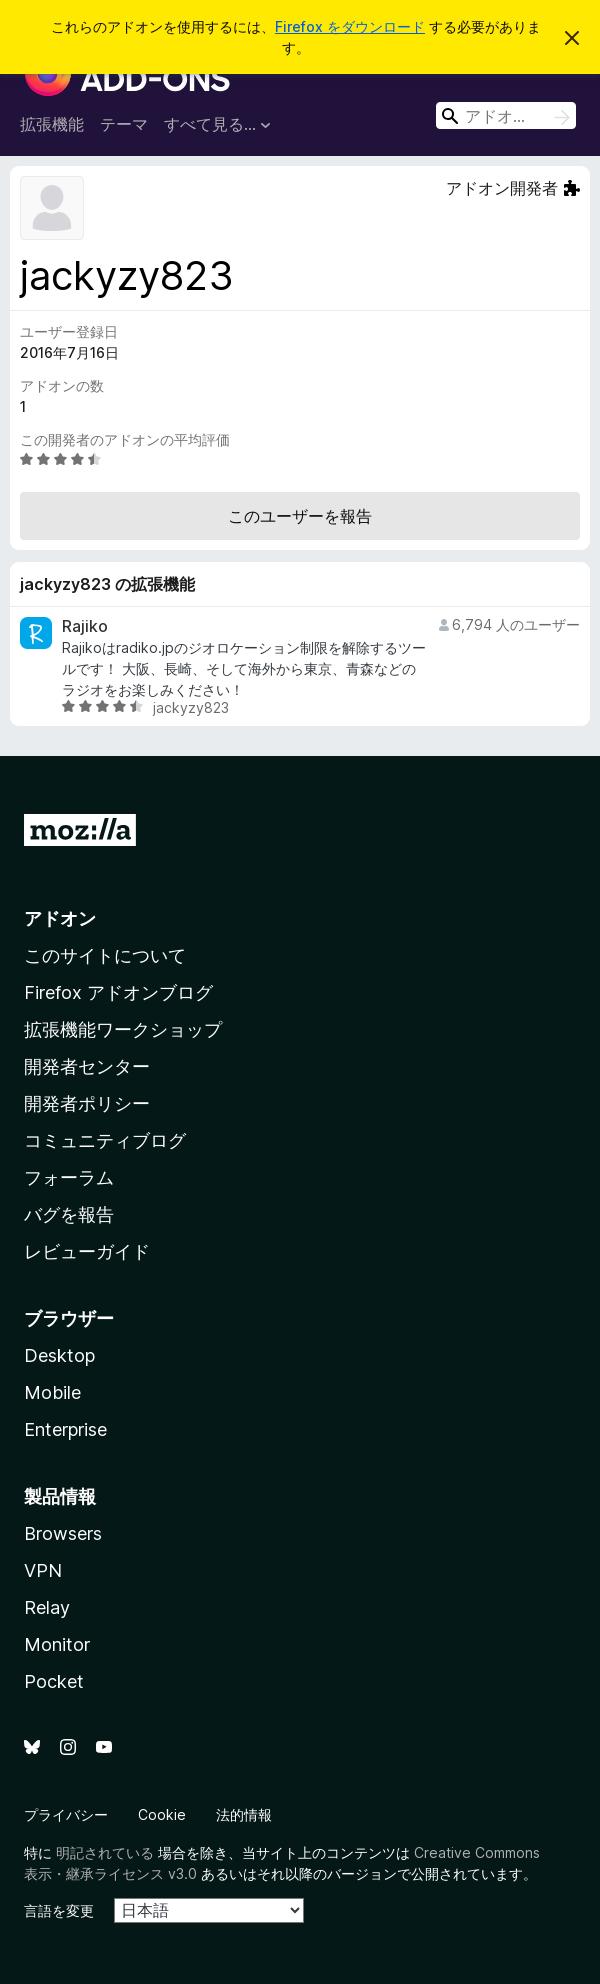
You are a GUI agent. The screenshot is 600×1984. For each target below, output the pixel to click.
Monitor (57, 1644)
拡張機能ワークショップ (123, 1029)
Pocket (54, 1681)
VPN (43, 1570)
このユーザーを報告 (300, 516)
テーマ (124, 124)
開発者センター (87, 1066)
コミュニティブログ (105, 1140)
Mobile (52, 1392)
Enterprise (65, 1429)
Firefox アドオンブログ (118, 992)
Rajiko (85, 626)
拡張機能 (52, 124)
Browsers (63, 1533)
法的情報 (244, 1814)
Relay (47, 1607)
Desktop (59, 1355)
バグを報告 (69, 1214)
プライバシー (66, 1814)
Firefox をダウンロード (350, 26)
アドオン (60, 918)
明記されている (105, 1852)
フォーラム (69, 1177)
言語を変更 (59, 1910)
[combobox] (506, 115)
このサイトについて (105, 955)
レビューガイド (87, 1251)
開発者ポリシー (87, 1103)
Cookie (162, 1814)
